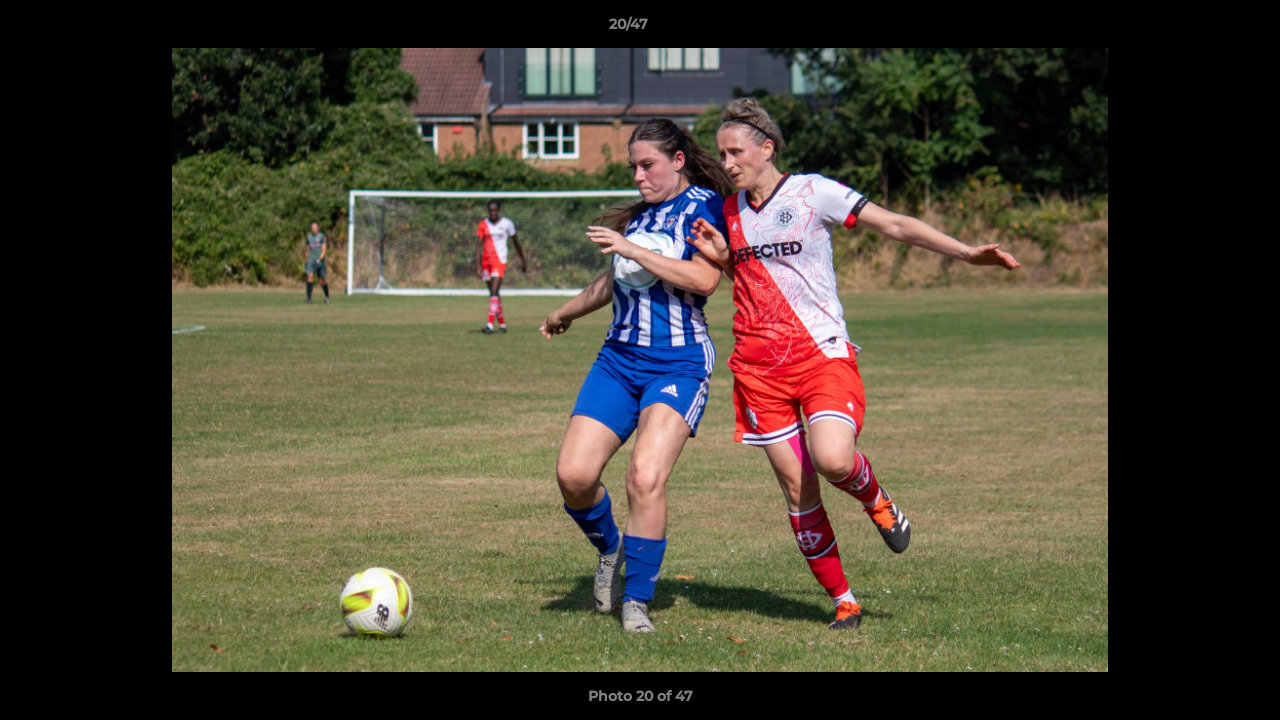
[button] (1196, 29)
